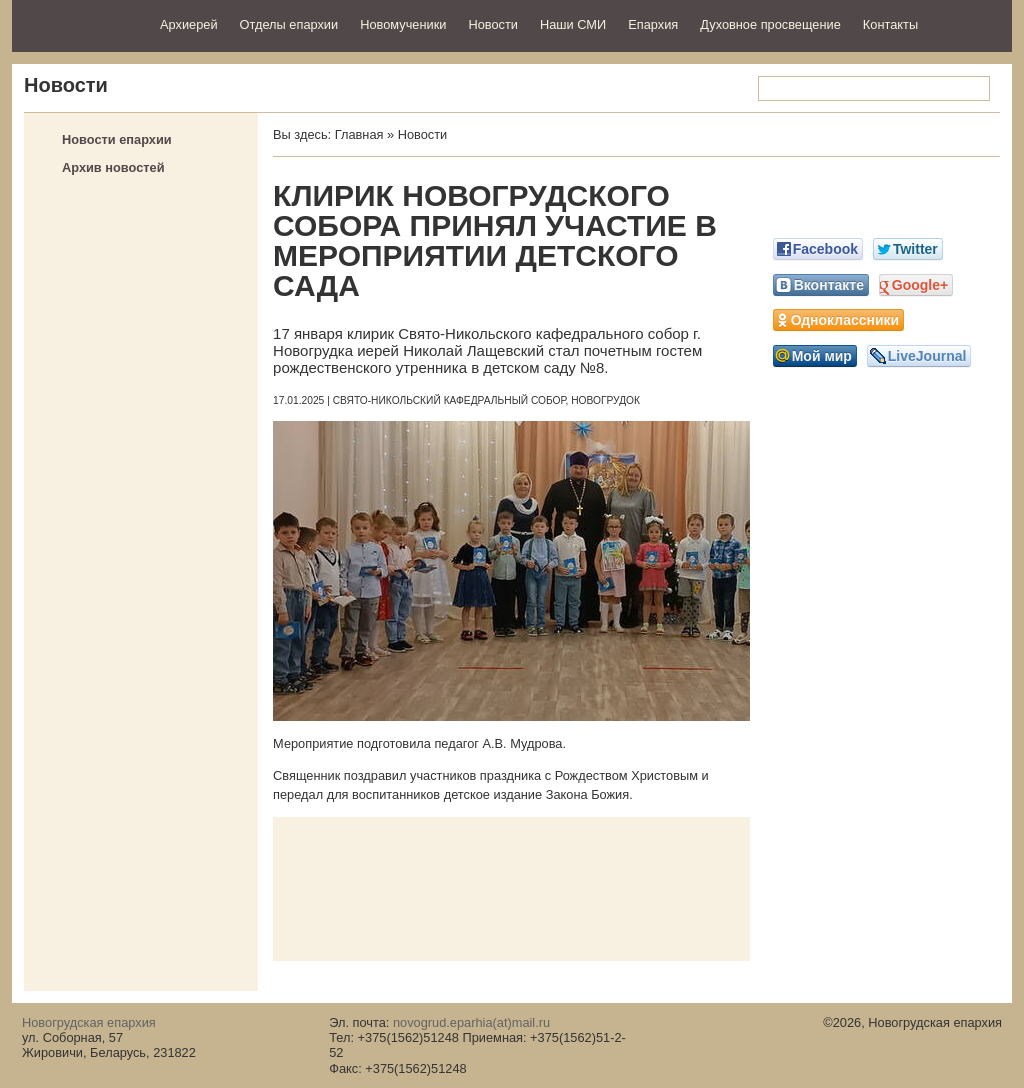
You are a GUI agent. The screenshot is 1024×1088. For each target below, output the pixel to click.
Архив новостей (113, 167)
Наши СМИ (573, 24)
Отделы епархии (289, 24)
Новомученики (403, 24)
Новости (493, 24)
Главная (359, 134)
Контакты (890, 24)
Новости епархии (117, 139)
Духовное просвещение (770, 24)
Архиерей (189, 24)
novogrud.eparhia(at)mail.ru (471, 1022)
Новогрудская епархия (79, 23)
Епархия (653, 24)
